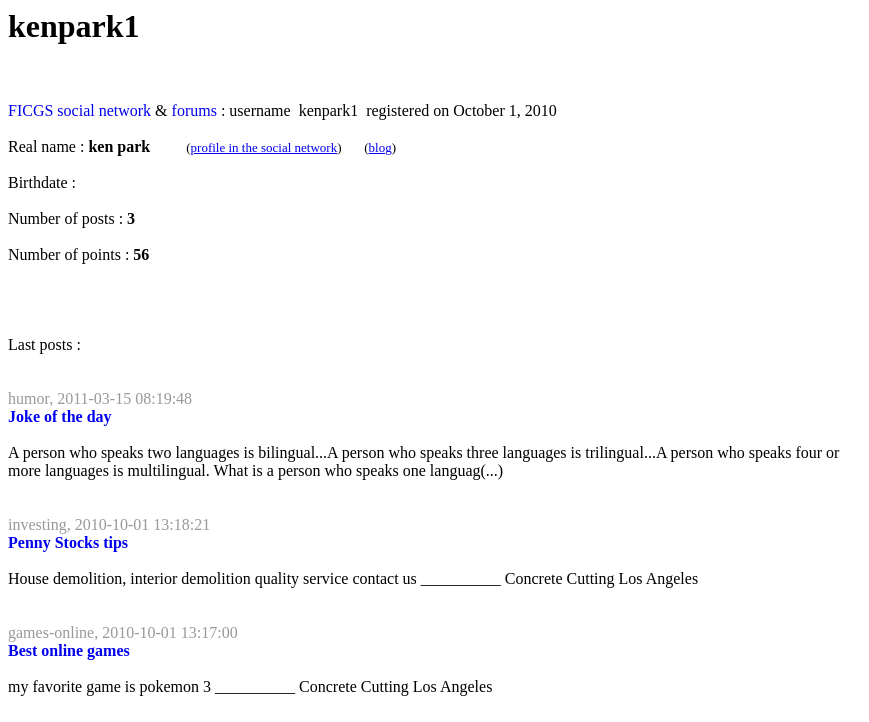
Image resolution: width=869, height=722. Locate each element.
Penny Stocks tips (68, 542)
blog (380, 147)
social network (104, 110)
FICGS (30, 110)
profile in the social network (264, 147)
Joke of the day (60, 416)
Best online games (69, 650)
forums (194, 110)
